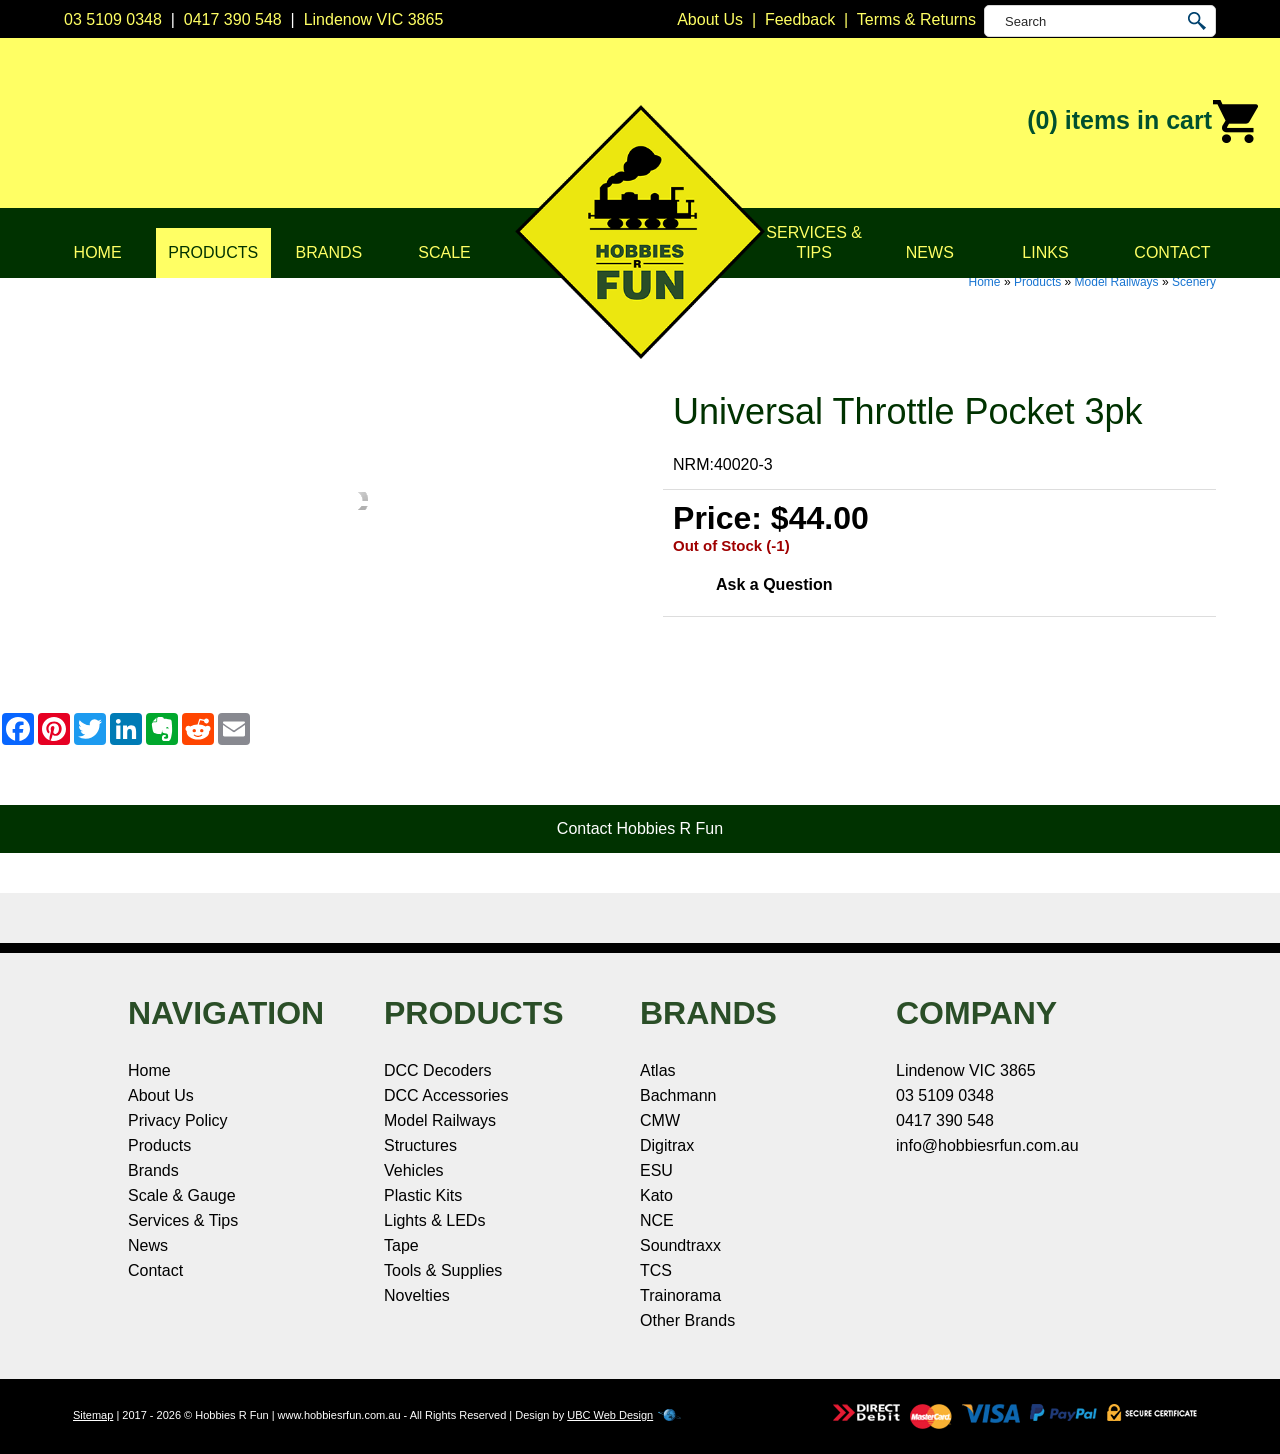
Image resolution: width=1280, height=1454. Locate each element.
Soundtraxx (680, 1245)
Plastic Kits (423, 1195)
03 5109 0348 (113, 19)
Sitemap (93, 1415)
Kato (656, 1195)
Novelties (417, 1295)
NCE (657, 1220)
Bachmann (678, 1095)
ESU (656, 1170)
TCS (656, 1270)
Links (1045, 252)
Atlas (658, 1070)
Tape (401, 1245)
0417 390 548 (233, 19)
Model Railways (1117, 282)
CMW (660, 1120)
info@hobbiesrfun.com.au (987, 1145)
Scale (444, 252)
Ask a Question (774, 584)
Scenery (1194, 282)
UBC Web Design (610, 1415)
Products (213, 252)
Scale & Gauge (182, 1195)
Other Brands (687, 1320)
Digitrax (667, 1145)
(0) (1143, 122)
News (930, 252)
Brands (329, 252)
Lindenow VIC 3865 (374, 19)
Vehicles (414, 1170)
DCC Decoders (438, 1070)
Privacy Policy (178, 1120)
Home (98, 252)
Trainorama (680, 1295)
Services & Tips (814, 242)
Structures (420, 1145)
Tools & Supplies (443, 1270)
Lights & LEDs (434, 1220)
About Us (161, 1095)
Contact (1172, 252)
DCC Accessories (446, 1095)
